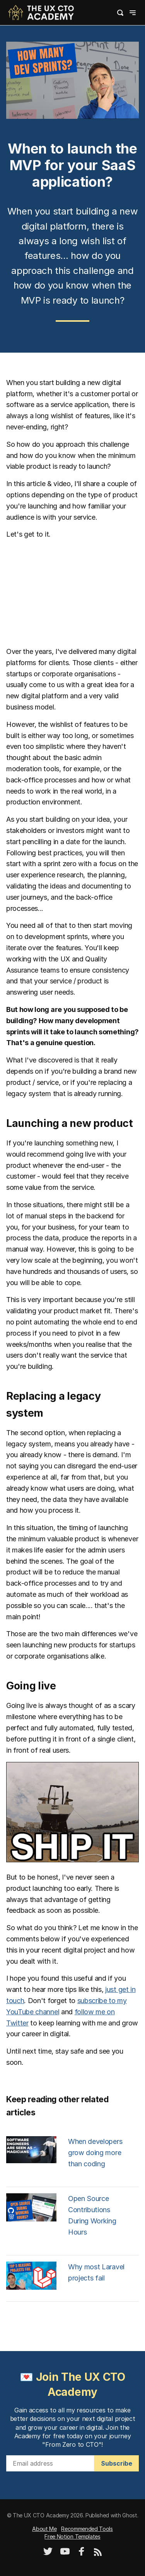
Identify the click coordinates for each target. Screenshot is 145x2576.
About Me (44, 2528)
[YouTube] (65, 2554)
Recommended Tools (87, 2528)
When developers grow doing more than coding (95, 2152)
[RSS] (98, 2554)
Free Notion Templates (72, 2536)
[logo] (41, 12)
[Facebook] (81, 2554)
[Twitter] (48, 2554)
